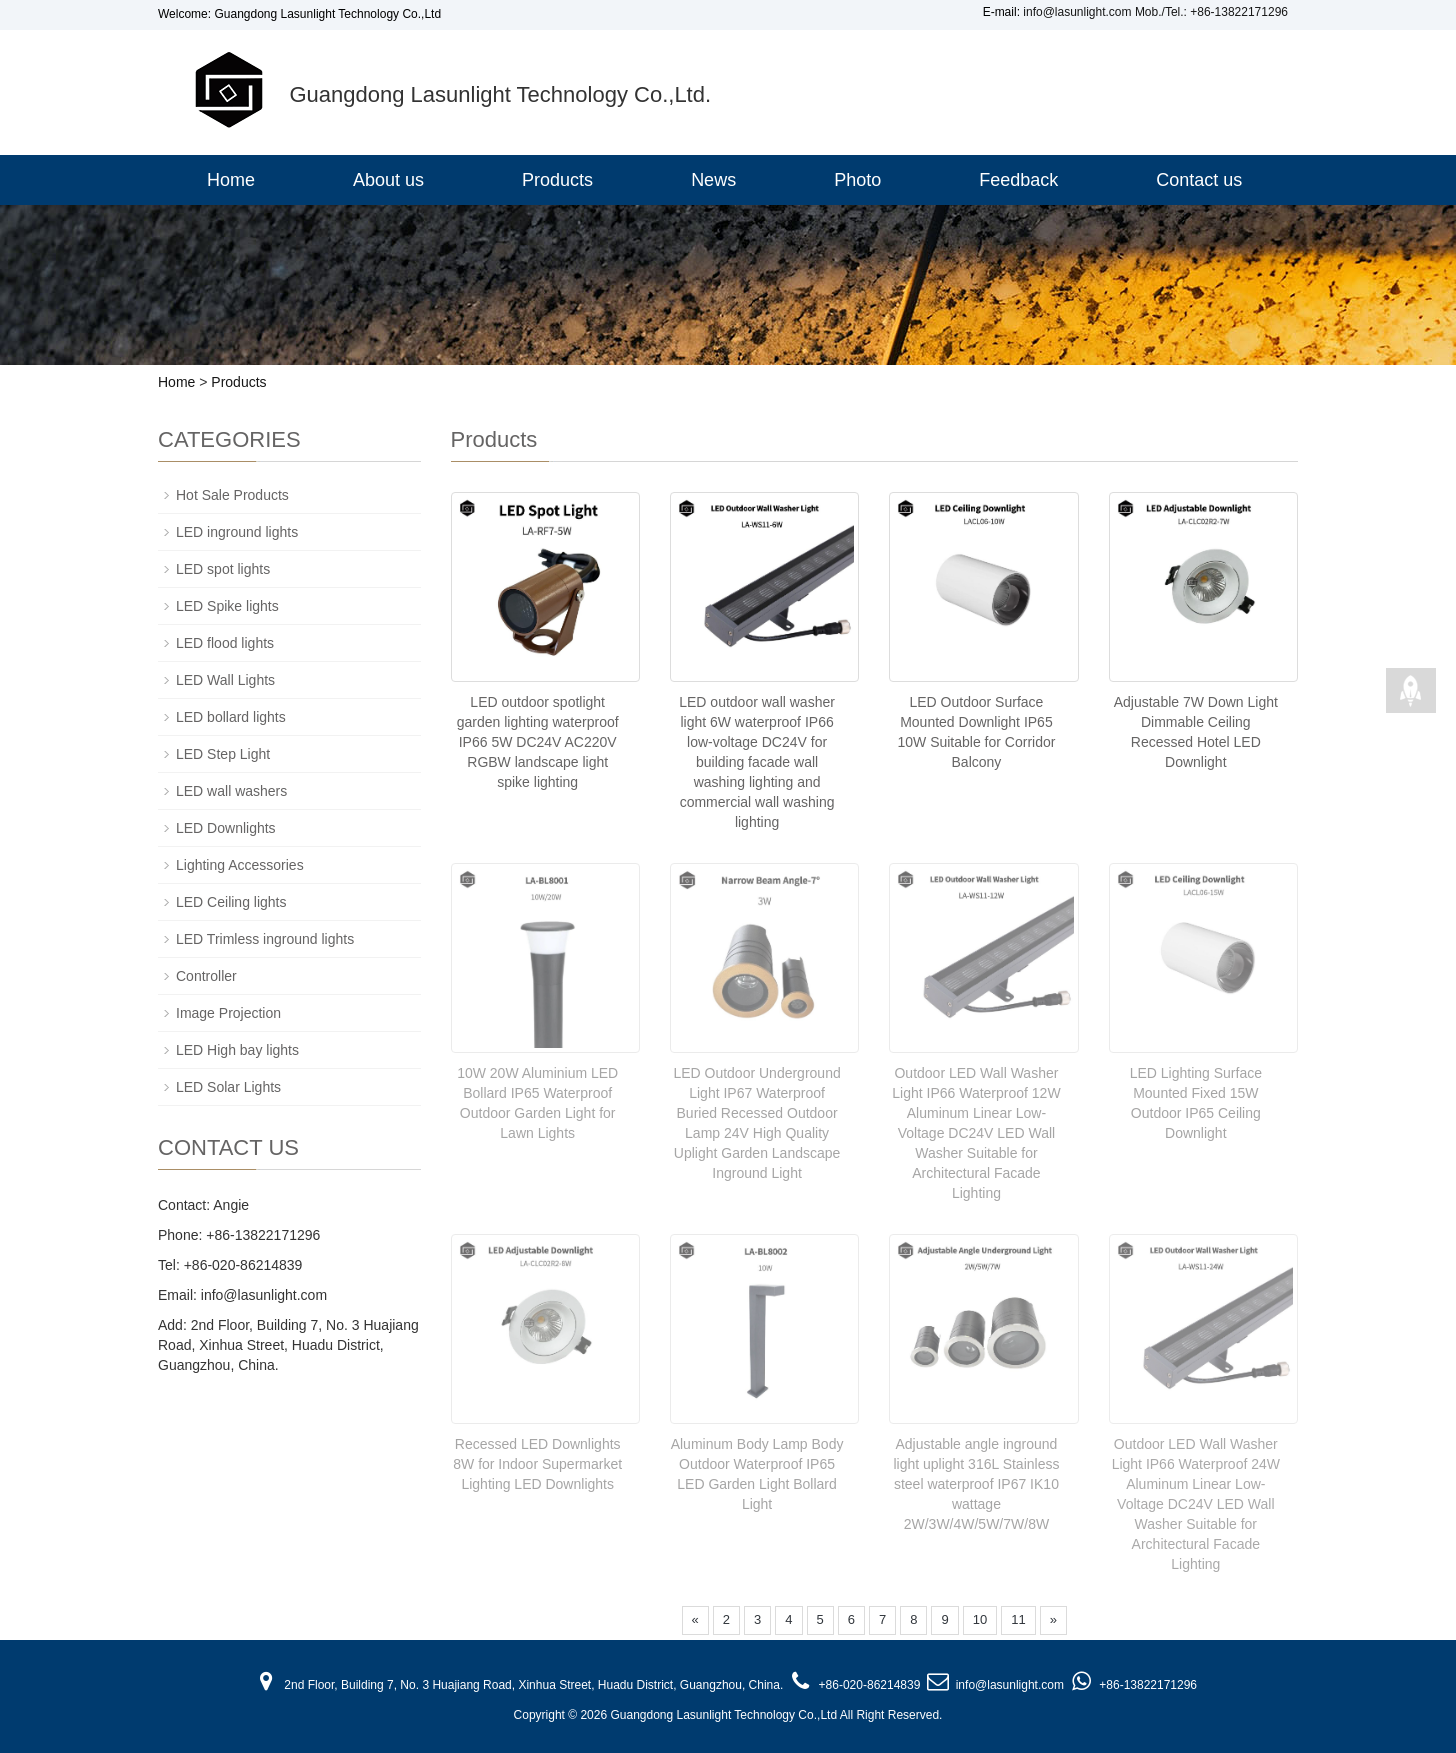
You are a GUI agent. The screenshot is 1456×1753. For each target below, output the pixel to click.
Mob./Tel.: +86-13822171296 (1211, 12)
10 (980, 1617)
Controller (206, 976)
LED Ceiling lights (231, 902)
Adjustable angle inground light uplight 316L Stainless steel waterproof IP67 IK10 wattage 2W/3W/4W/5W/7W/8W (976, 1482)
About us (388, 180)
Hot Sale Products (232, 495)
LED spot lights (223, 569)
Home (231, 180)
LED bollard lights (231, 717)
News (713, 180)
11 (1018, 1617)
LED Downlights (226, 828)
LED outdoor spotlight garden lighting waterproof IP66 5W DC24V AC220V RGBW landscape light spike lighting (538, 742)
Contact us (1199, 180)
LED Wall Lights (225, 680)
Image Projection (228, 1013)
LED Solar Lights (228, 1087)
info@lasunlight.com (1077, 12)
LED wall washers (231, 791)
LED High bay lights (237, 1050)
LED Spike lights (227, 606)
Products (557, 180)
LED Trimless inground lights (265, 939)
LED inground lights (237, 532)
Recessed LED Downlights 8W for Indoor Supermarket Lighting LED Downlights (537, 1462)
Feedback (1018, 180)
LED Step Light (223, 754)
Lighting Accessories (240, 865)
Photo (857, 180)
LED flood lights (225, 643)
